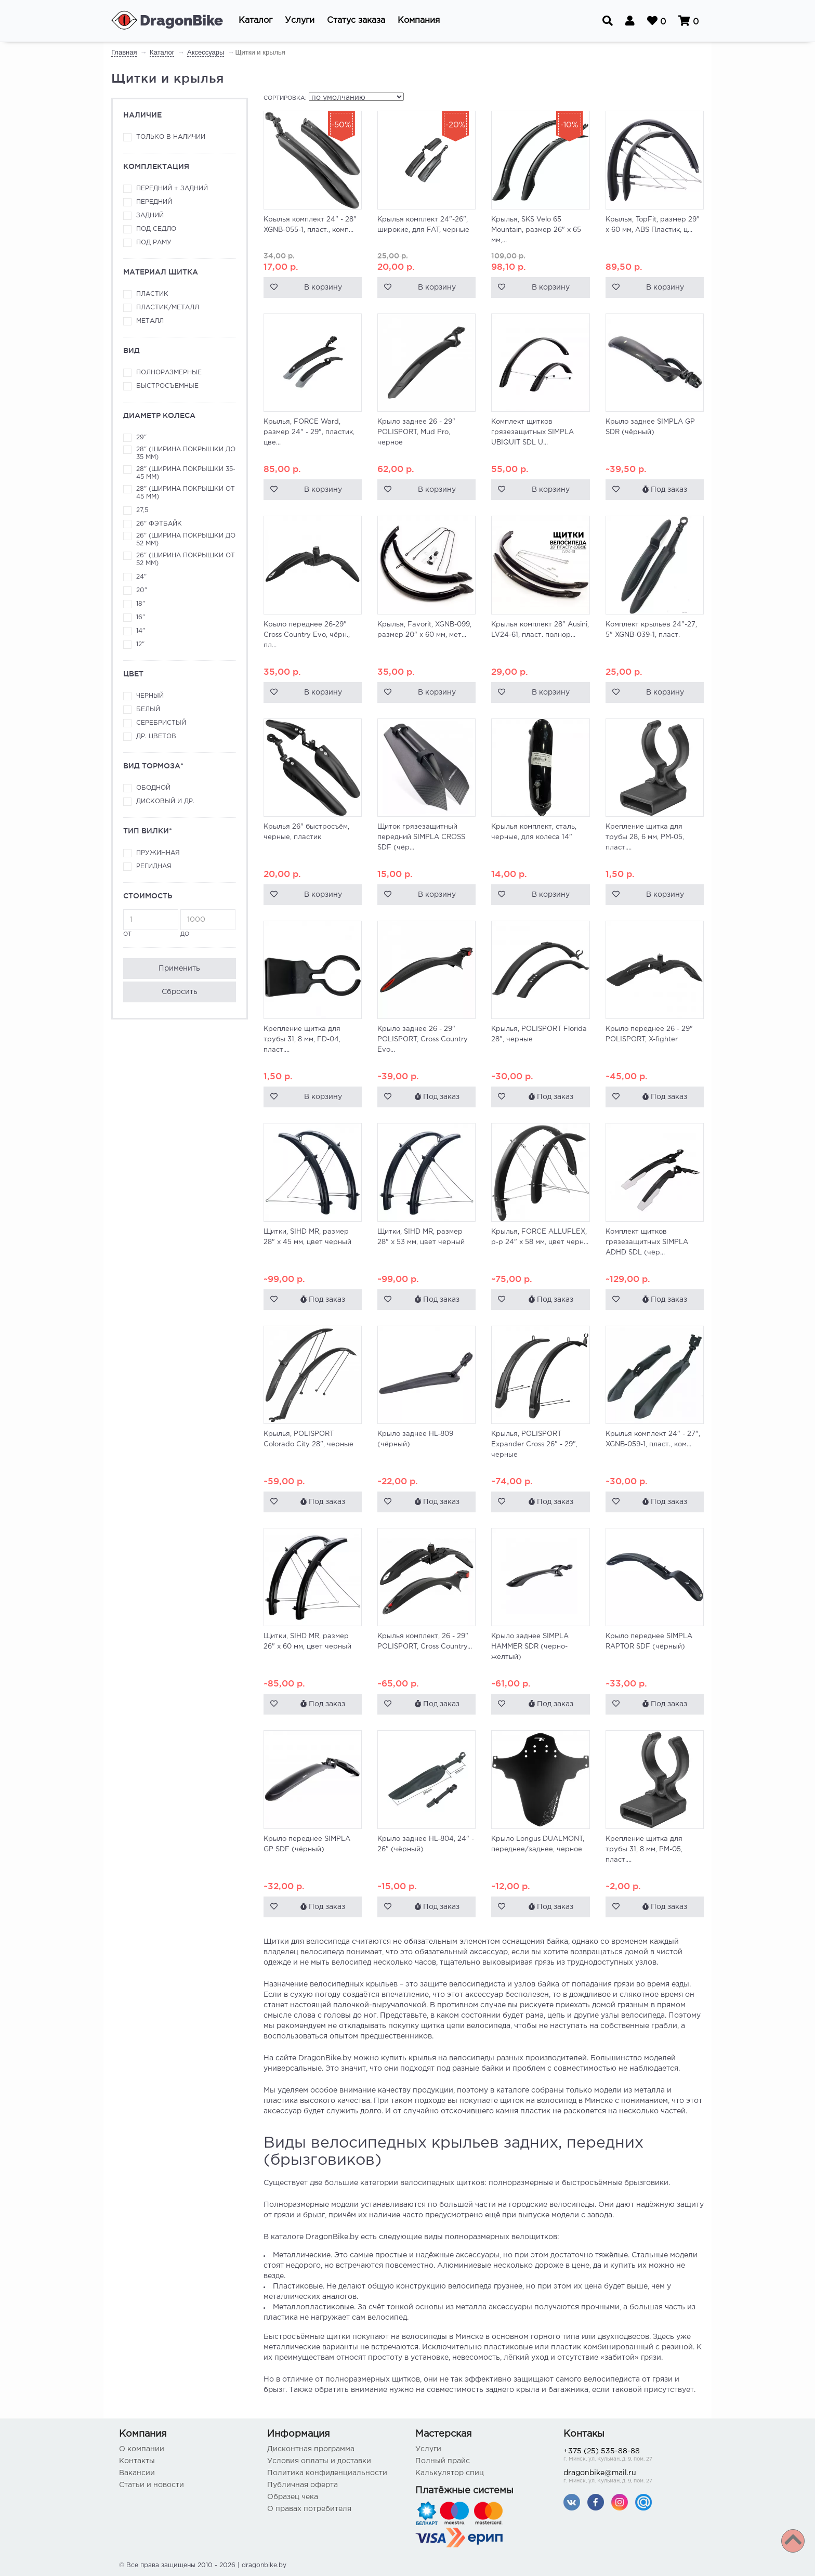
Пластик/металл (167, 307)
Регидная (154, 866)
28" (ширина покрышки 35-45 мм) (185, 473)
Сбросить (180, 992)
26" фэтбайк (159, 524)
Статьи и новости (151, 2485)
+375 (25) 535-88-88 (629, 2455)
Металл (150, 321)
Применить (179, 968)
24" (141, 577)
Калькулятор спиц (449, 2473)
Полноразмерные (169, 372)
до (207, 923)
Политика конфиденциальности (327, 2473)
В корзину (323, 287)
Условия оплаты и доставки (319, 2461)
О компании (141, 2449)
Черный (150, 696)
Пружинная (158, 853)
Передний (154, 202)
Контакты (137, 2461)
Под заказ (664, 489)
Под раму (154, 242)
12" (140, 644)
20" (141, 590)
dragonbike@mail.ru (629, 2477)
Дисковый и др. (165, 801)
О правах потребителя (309, 2509)
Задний (150, 215)
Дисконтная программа (310, 2449)
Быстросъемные (167, 386)
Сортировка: (285, 98)
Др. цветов (156, 736)
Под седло (156, 229)
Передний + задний (172, 188)
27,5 (142, 510)
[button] (255, 21)
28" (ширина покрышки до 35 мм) (185, 453)
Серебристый (161, 723)
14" (140, 631)
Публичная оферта (302, 2485)
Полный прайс (442, 2461)
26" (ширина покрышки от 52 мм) (185, 559)
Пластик (152, 294)
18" (140, 604)
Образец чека (292, 2497)
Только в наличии (170, 137)
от (150, 923)
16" (140, 617)
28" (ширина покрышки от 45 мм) (185, 493)
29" (141, 437)
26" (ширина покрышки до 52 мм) (185, 539)
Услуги (428, 2449)
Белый (148, 709)
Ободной (153, 788)
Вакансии (137, 2473)
